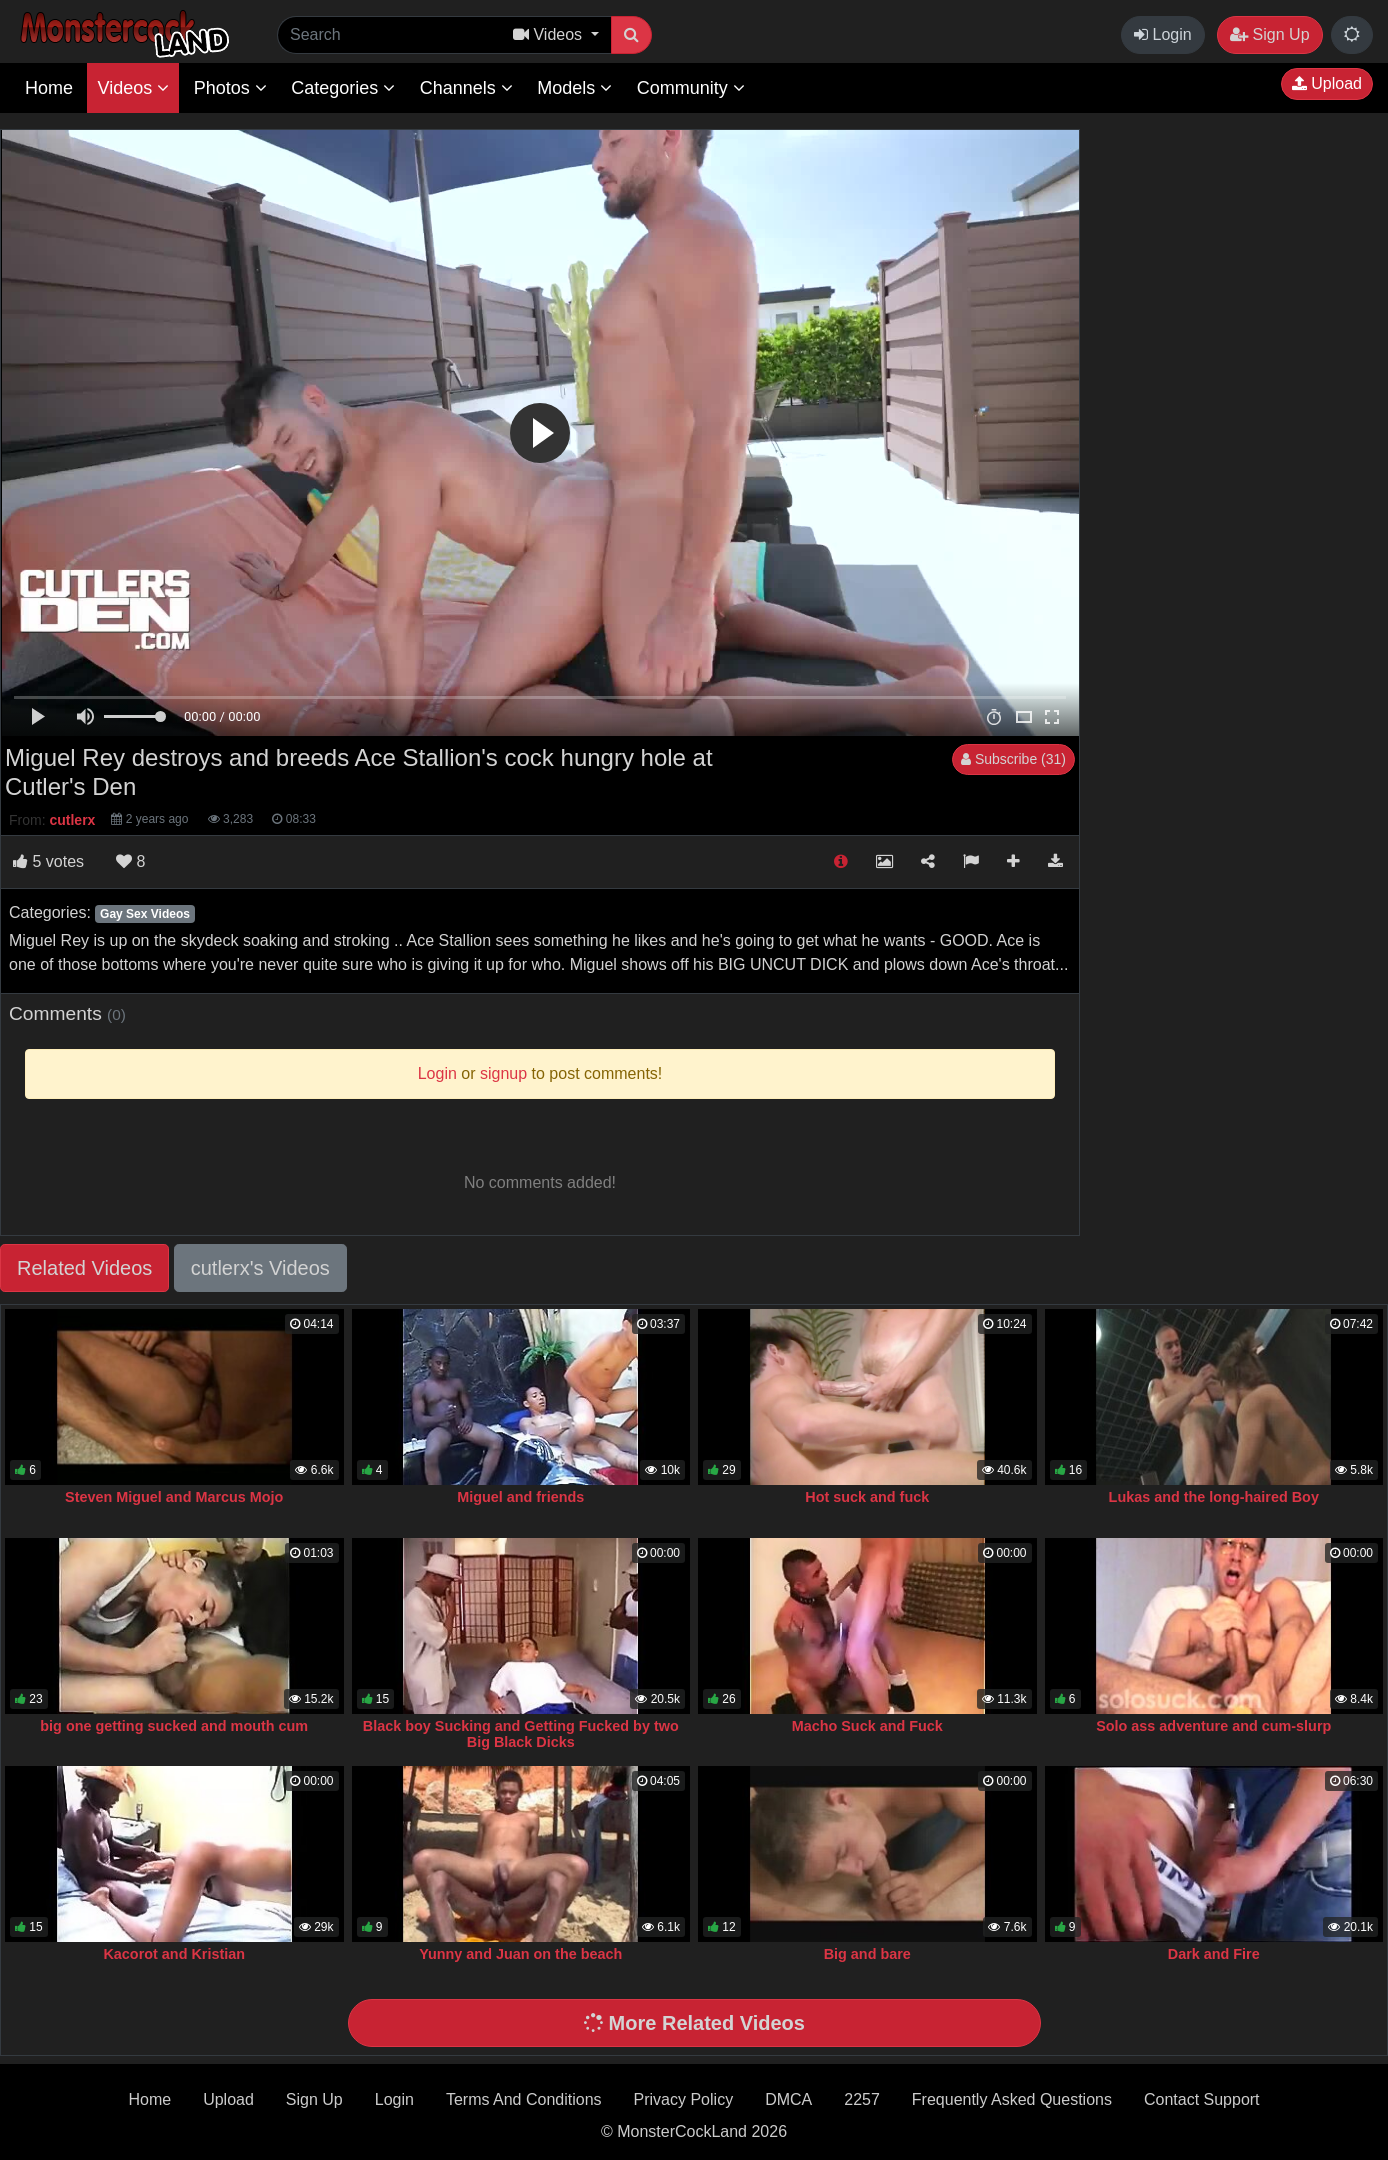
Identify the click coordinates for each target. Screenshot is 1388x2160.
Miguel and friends (520, 1497)
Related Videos (84, 1268)
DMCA (788, 2099)
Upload (1327, 83)
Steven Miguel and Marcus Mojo (174, 1497)
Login (1163, 34)
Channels (466, 88)
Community (691, 88)
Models (574, 88)
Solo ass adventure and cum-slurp (1213, 1726)
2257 (862, 2099)
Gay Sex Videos (145, 914)
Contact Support (1202, 2099)
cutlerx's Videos (260, 1268)
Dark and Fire (1214, 1954)
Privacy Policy (684, 2099)
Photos (230, 88)
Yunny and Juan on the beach (520, 1954)
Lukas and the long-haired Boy (1214, 1497)
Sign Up (1269, 34)
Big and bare (867, 1954)
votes (48, 861)
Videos (133, 88)
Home (49, 88)
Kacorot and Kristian (174, 1954)
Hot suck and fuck (867, 1497)
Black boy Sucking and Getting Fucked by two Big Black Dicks (521, 1734)
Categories (343, 88)
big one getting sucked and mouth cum (174, 1726)
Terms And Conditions (524, 2099)
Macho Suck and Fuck (867, 1726)
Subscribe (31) (1013, 759)
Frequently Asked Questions (1012, 2099)
